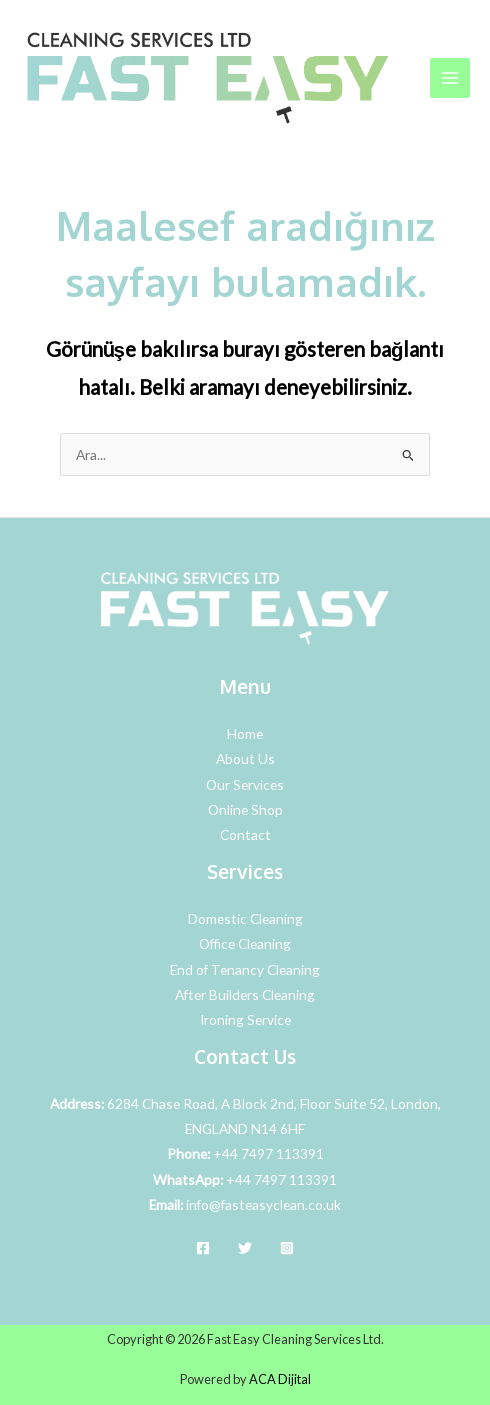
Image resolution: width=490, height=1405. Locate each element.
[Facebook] (203, 1248)
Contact (245, 834)
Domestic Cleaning (245, 918)
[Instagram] (287, 1248)
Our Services (245, 784)
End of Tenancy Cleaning (245, 969)
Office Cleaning (245, 943)
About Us (245, 758)
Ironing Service (245, 1019)
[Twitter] (245, 1248)
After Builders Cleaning (245, 994)
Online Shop (245, 809)
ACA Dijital (280, 1379)
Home (245, 733)
